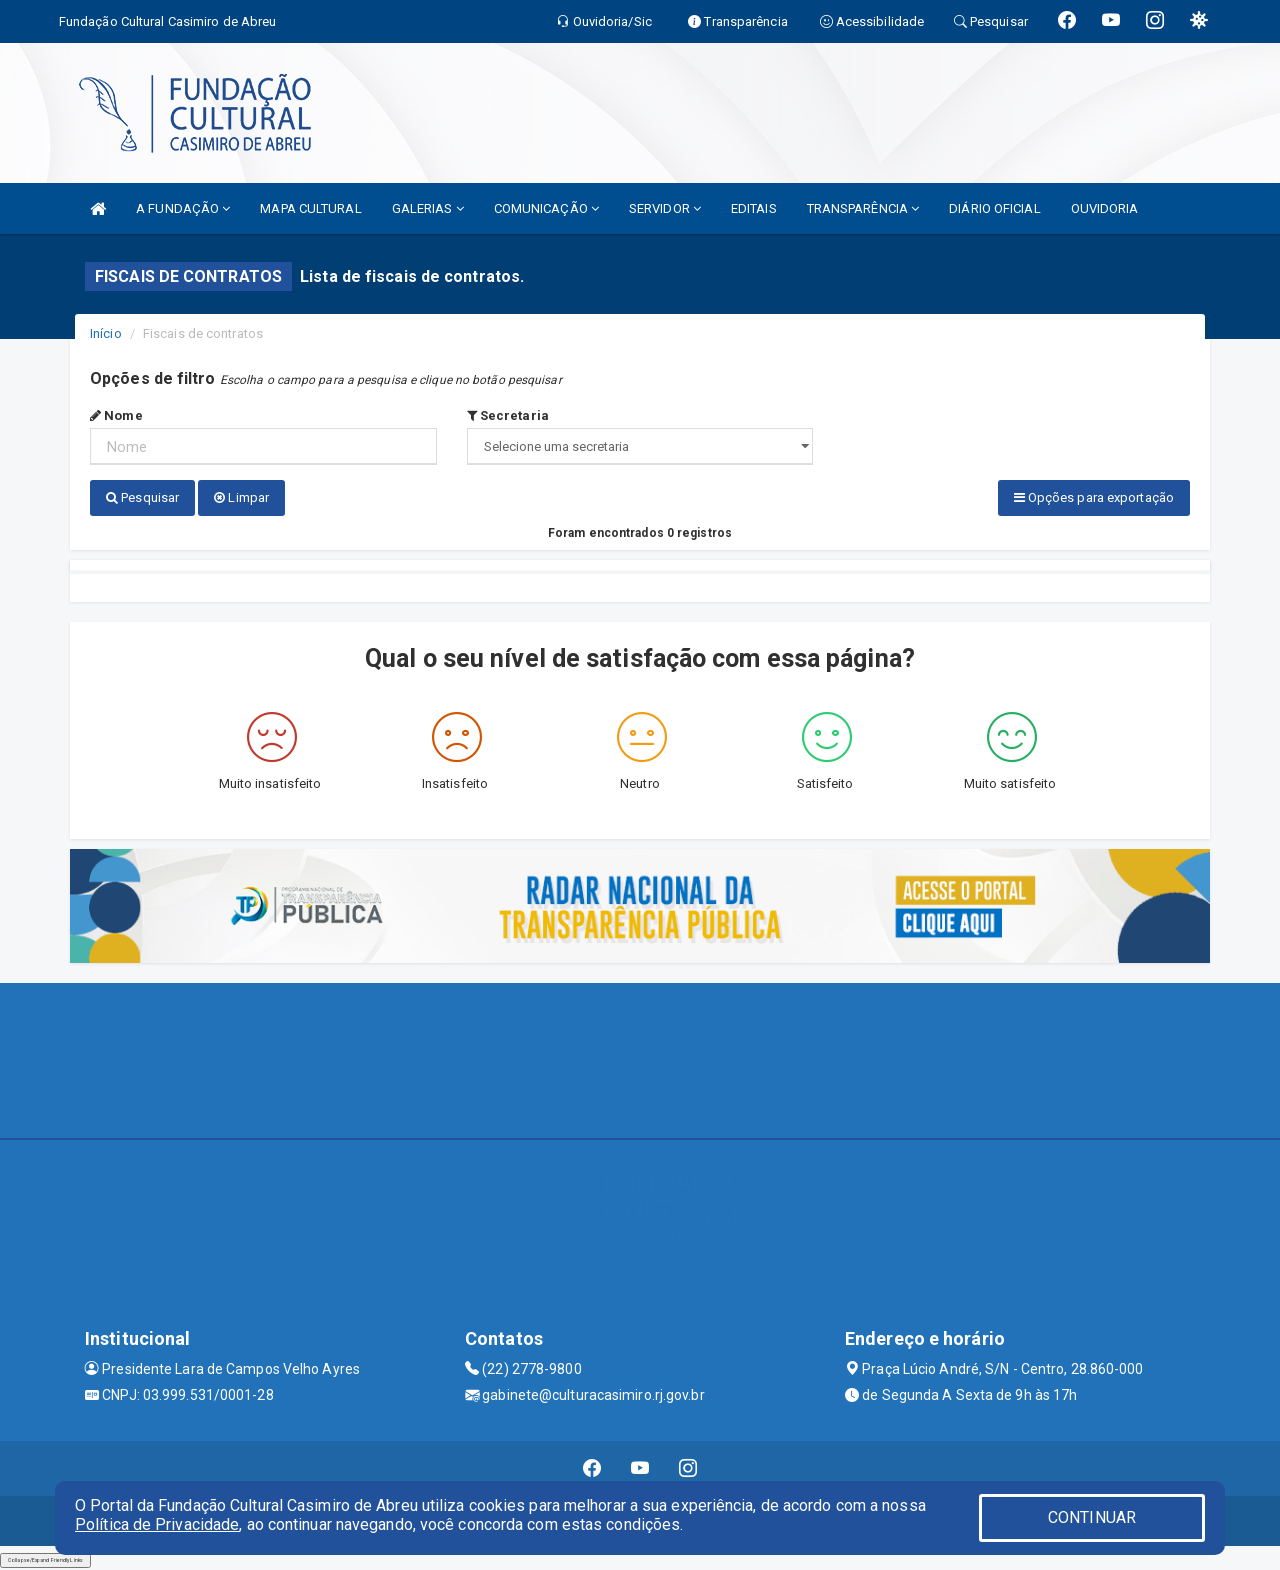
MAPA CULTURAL (310, 208)
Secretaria (508, 415)
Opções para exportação (1094, 497)
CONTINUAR (1092, 1517)
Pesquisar (142, 497)
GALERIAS (428, 208)
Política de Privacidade (157, 1524)
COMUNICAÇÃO (546, 208)
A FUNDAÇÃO (183, 208)
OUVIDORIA (1105, 208)
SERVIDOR (665, 208)
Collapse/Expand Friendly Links (45, 1560)
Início (106, 333)
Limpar (241, 497)
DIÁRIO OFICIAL (994, 208)
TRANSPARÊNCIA (863, 208)
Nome (116, 415)
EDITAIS (754, 208)
